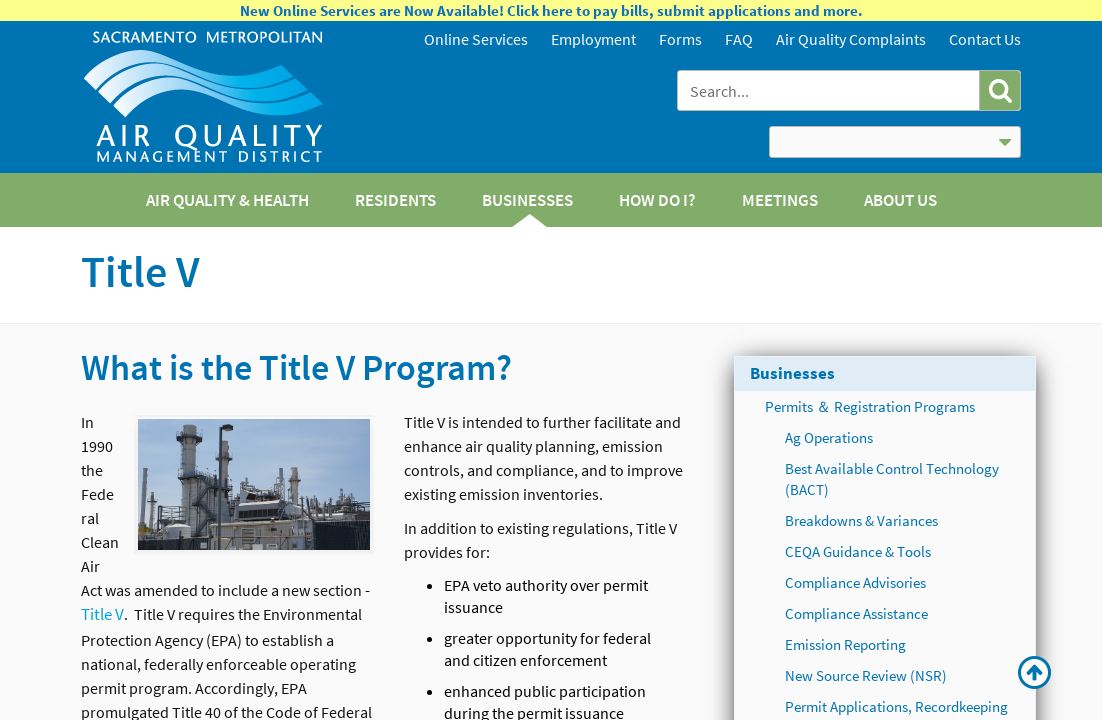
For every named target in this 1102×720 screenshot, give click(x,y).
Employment (593, 39)
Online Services (476, 39)
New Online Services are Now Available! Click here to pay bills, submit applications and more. (551, 10)
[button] (999, 90)
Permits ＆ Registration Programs (870, 406)
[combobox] (830, 90)
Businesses (792, 373)
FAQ (739, 39)
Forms (680, 39)
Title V (102, 614)
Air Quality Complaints (851, 39)
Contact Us (985, 39)
